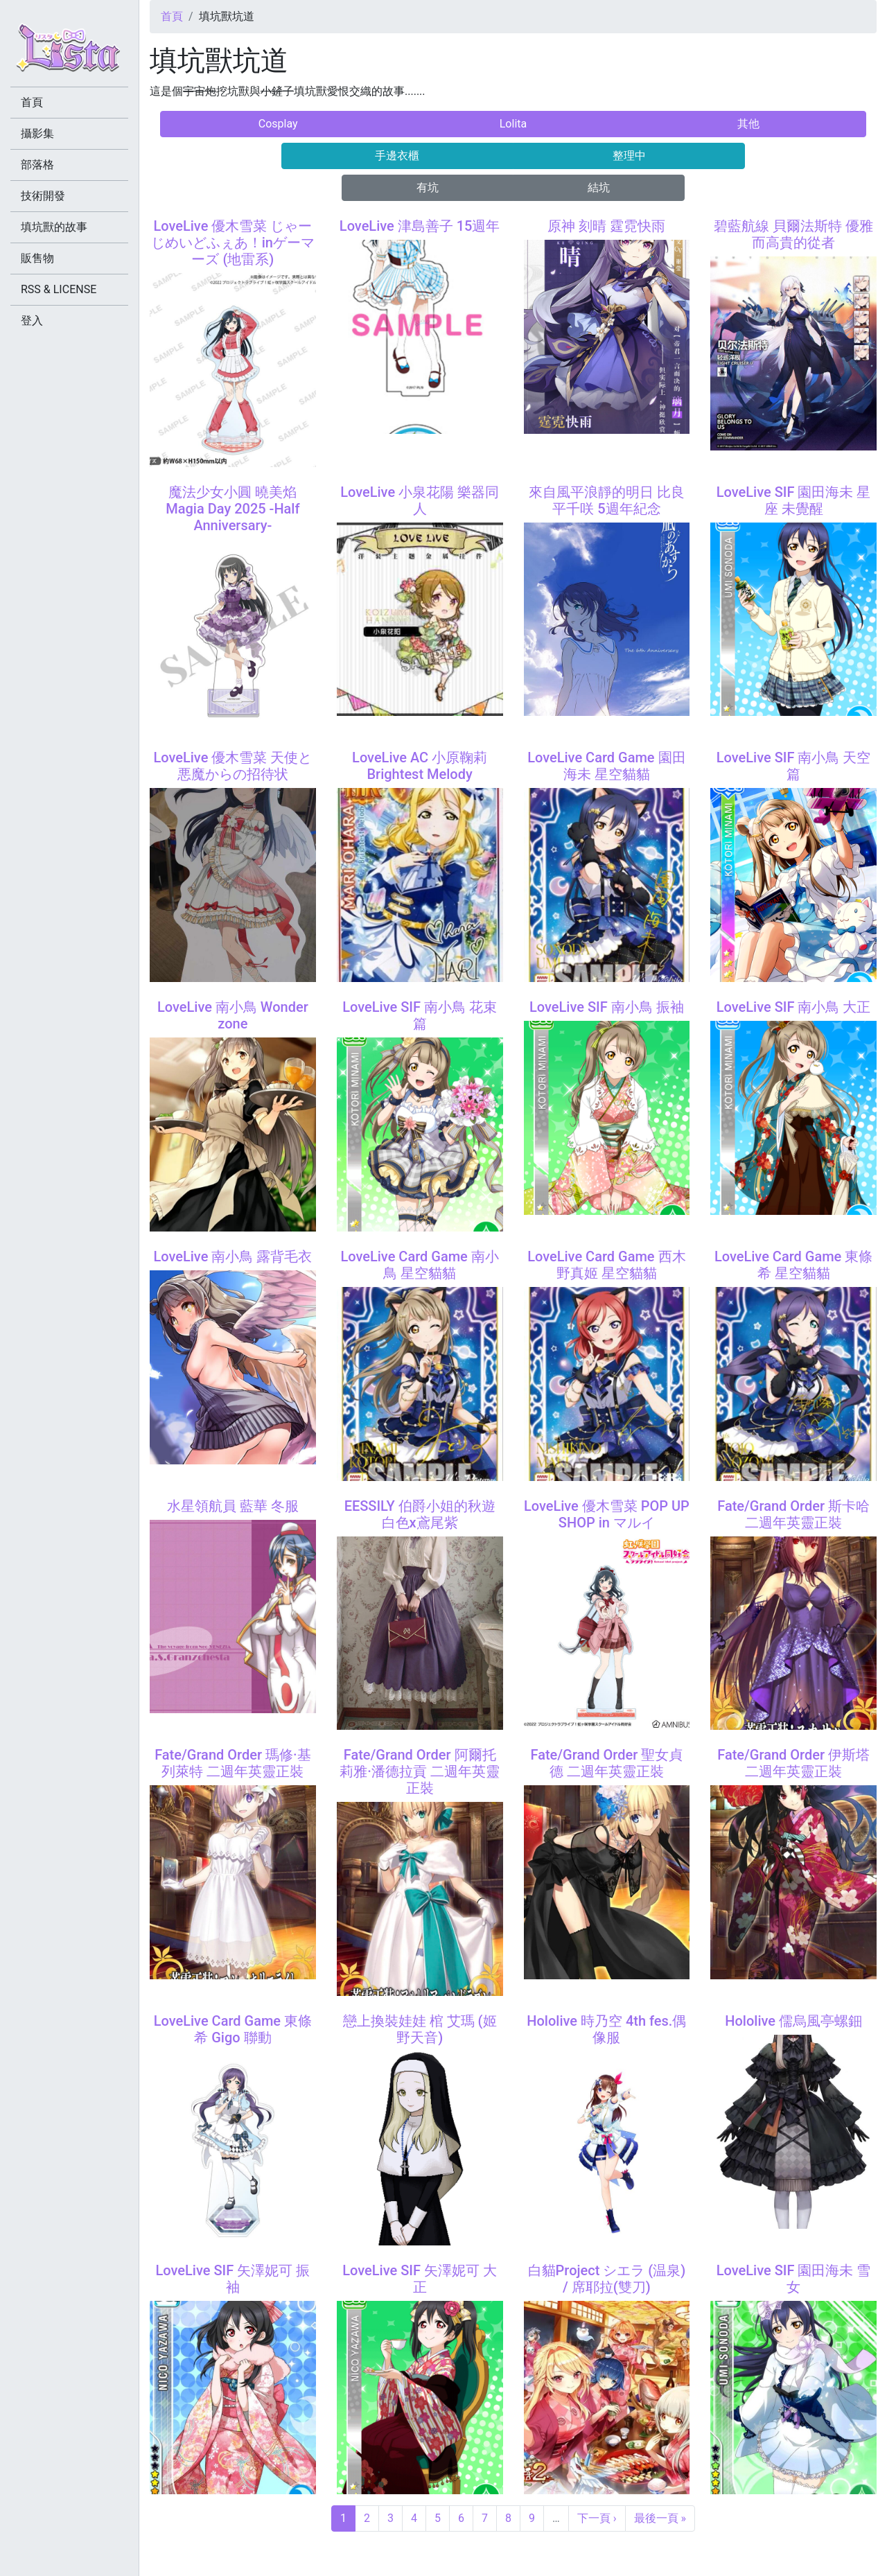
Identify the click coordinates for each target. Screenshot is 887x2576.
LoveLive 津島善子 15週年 (420, 226)
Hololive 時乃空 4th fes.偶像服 (606, 2029)
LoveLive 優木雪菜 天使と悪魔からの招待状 (232, 765)
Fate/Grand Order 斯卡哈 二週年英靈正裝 (793, 1514)
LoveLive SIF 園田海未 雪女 (794, 2278)
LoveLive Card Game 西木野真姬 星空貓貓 (606, 1264)
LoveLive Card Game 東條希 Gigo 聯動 (233, 2029)
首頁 (172, 16)
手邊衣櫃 (397, 155)
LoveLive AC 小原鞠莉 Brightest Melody (419, 765)
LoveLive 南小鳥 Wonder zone (232, 1015)
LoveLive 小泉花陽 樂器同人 (419, 500)
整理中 (629, 155)
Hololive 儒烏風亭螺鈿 (793, 2021)
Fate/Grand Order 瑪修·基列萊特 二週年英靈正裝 (233, 1763)
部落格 (37, 164)
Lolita (513, 123)
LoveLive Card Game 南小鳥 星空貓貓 (419, 1264)
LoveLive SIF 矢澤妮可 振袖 (233, 2278)
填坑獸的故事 (54, 227)
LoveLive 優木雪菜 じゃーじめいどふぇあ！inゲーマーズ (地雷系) (233, 243)
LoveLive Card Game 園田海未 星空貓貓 (606, 765)
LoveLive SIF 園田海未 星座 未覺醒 (794, 500)
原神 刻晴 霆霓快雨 (606, 226)
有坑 (427, 187)
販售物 (37, 258)
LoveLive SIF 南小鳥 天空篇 (794, 765)
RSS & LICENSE (58, 289)
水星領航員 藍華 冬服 (233, 1506)
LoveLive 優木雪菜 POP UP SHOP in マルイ (607, 1514)
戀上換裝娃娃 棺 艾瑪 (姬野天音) (420, 2029)
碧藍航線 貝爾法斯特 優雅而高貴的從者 (793, 234)
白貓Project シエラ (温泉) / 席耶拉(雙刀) (607, 2278)
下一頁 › (597, 2518)
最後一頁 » (660, 2518)
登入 (32, 320)
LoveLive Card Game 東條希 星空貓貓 (793, 1264)
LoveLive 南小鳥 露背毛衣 (232, 1256)
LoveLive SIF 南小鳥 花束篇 (419, 1015)
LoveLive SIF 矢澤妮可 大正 (419, 2278)
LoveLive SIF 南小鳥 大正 (794, 1007)
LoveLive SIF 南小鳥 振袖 (606, 1007)
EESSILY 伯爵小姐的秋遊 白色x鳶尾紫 (419, 1514)
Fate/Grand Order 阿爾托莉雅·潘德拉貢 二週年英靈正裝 (420, 1771)
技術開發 (43, 195)
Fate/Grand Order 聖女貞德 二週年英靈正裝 (606, 1763)
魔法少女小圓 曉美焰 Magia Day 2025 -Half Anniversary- (232, 509)
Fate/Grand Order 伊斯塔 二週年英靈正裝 (793, 1763)
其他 (748, 123)
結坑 (599, 187)
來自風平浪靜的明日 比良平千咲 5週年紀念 (607, 500)
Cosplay (278, 123)
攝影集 (37, 133)
